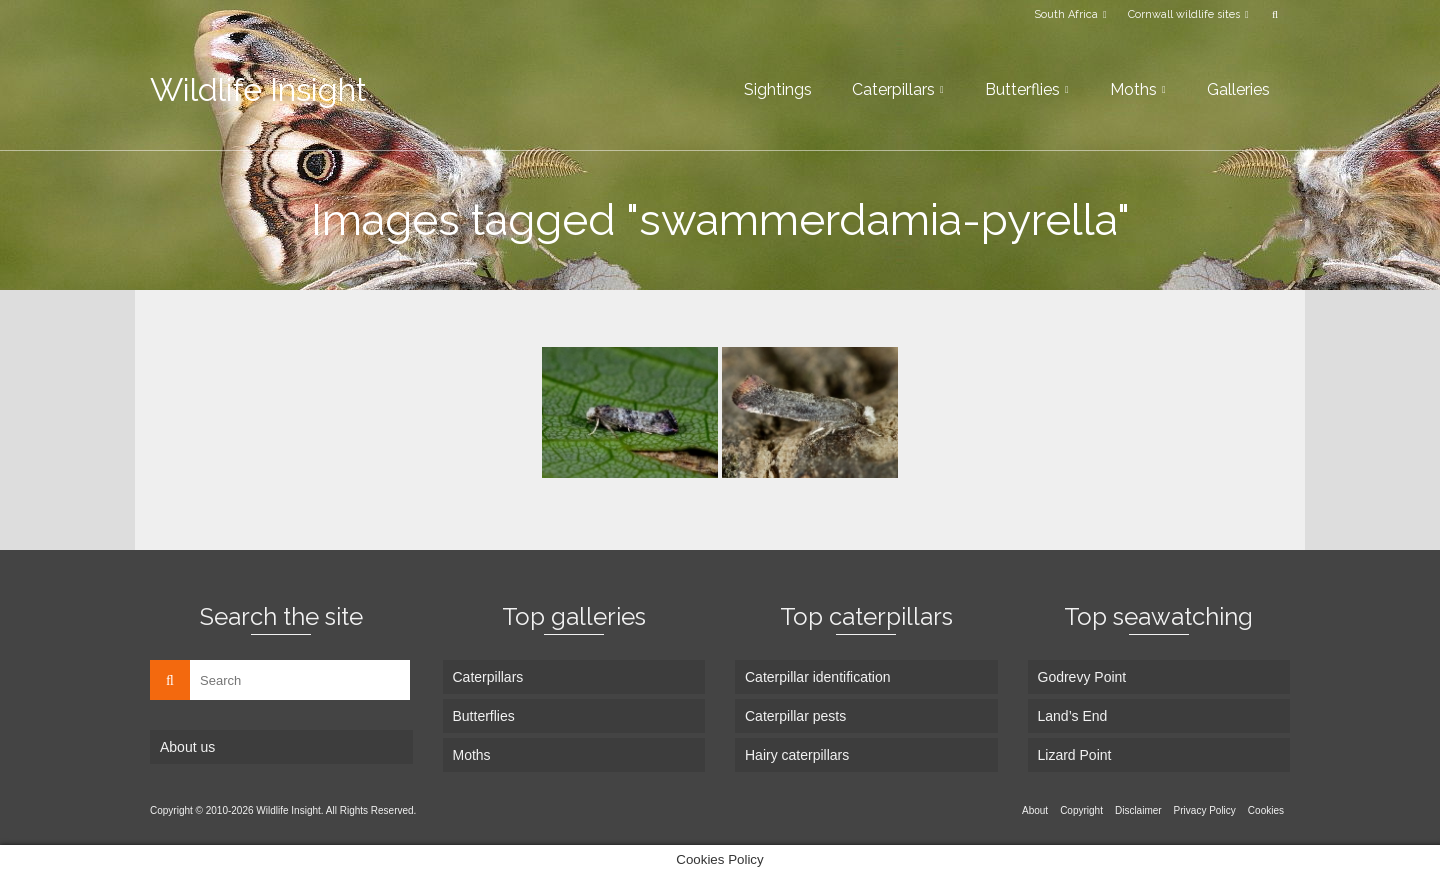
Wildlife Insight (258, 89)
